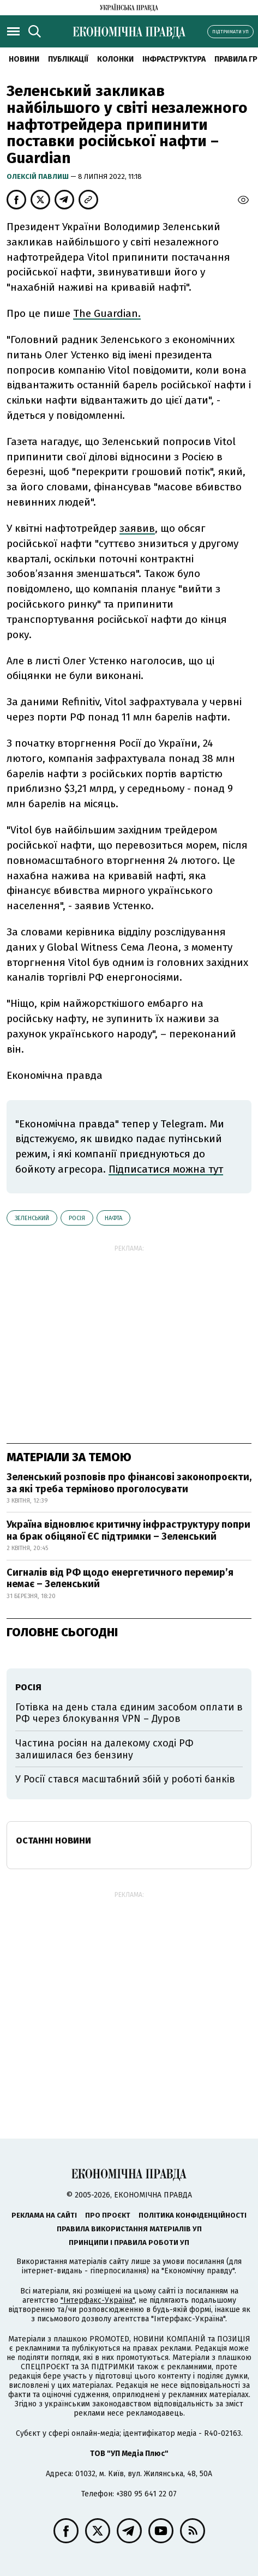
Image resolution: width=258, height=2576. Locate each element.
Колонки (115, 59)
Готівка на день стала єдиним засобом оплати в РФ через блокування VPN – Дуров (129, 1713)
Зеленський (32, 1218)
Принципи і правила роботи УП (129, 2242)
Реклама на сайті (44, 2215)
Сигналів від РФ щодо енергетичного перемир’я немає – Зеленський (120, 1578)
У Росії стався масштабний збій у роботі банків (125, 1779)
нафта (113, 1218)
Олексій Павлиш (38, 176)
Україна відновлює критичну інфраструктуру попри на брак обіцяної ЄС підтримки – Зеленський (128, 1530)
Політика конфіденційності (193, 2215)
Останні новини (53, 1840)
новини (24, 59)
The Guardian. (107, 313)
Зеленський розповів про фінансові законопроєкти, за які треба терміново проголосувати (129, 1483)
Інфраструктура (174, 59)
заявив (137, 528)
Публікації (68, 59)
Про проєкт (107, 2215)
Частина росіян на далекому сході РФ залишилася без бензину (104, 1749)
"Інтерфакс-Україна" (98, 2300)
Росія (77, 1218)
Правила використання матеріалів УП (129, 2229)
